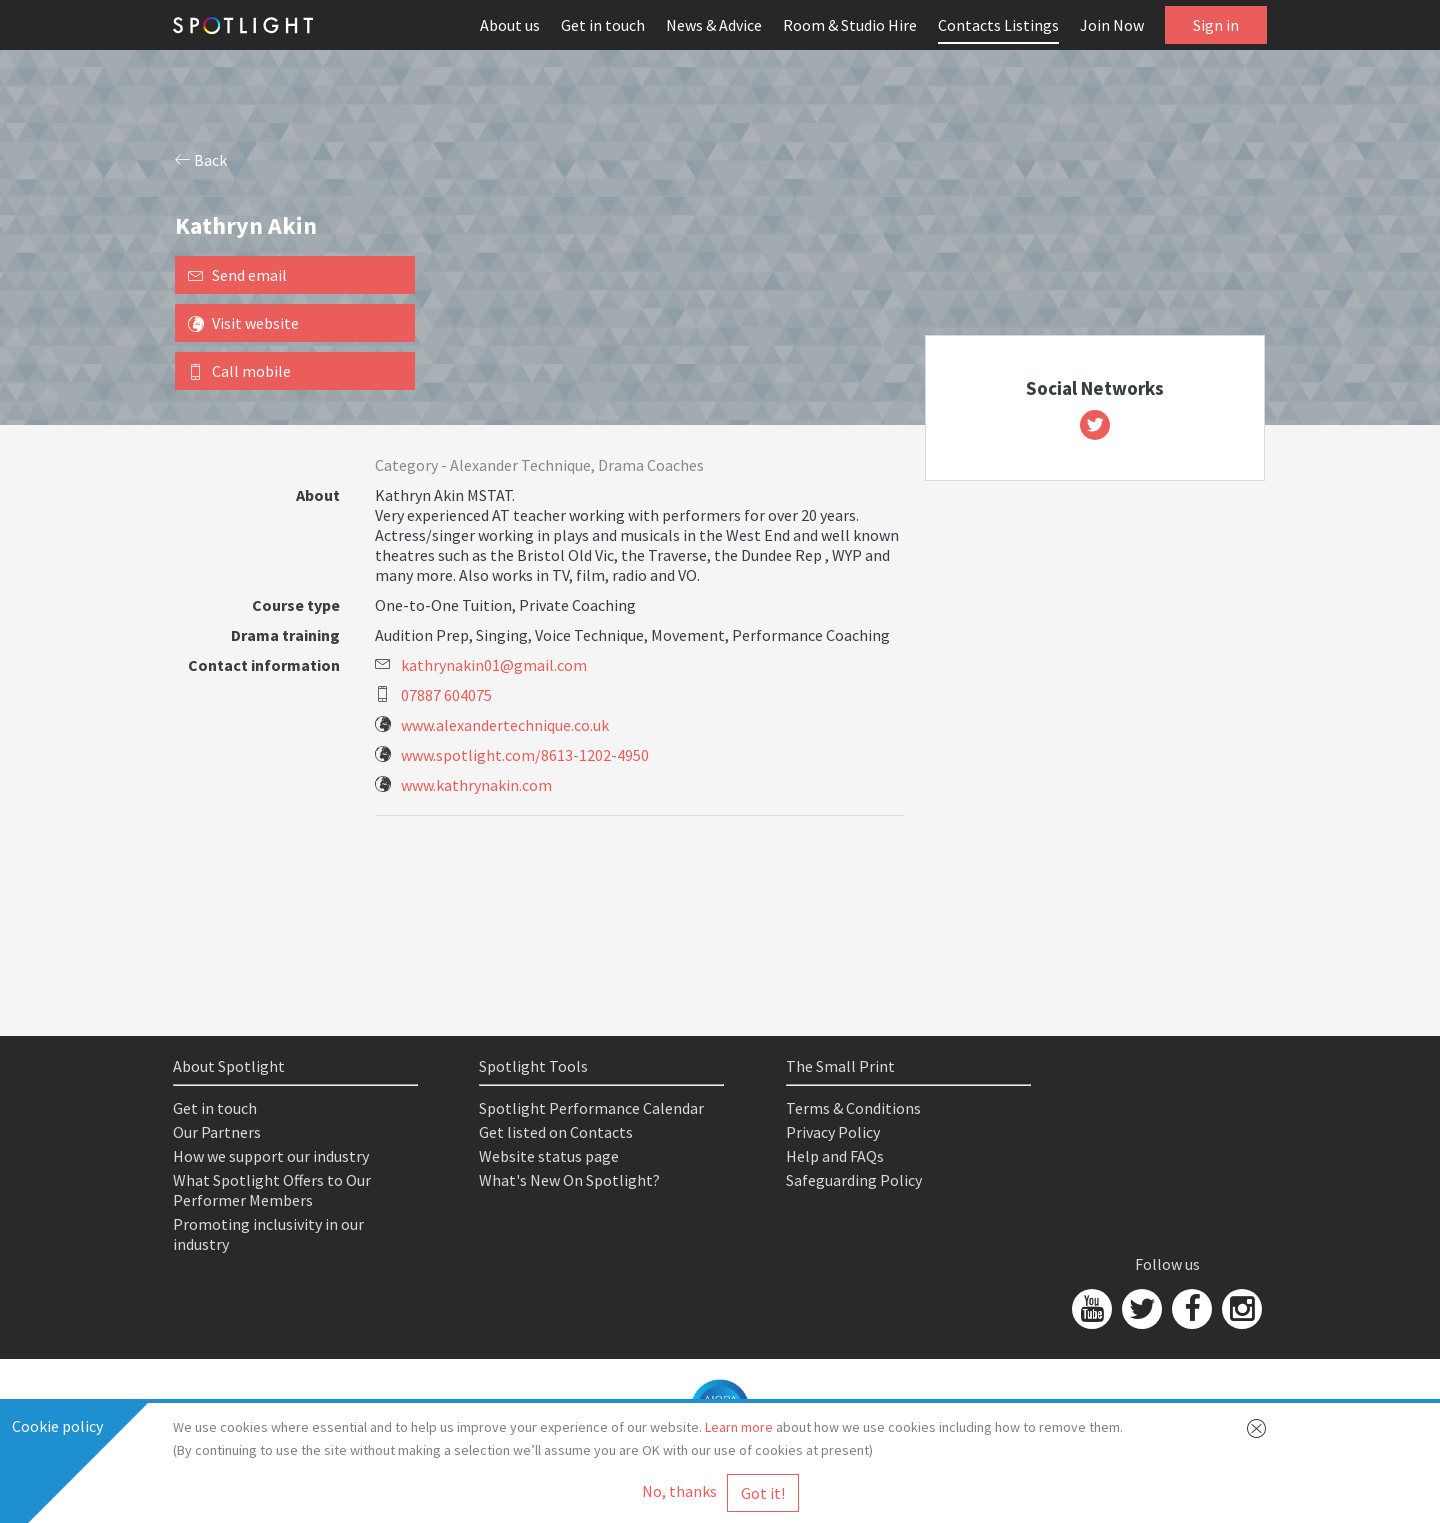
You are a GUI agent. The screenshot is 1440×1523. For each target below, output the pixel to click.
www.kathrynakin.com (476, 785)
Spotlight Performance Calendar (591, 1108)
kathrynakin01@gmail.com (494, 665)
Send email (237, 275)
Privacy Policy (833, 1132)
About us (510, 25)
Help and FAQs (835, 1156)
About (318, 495)
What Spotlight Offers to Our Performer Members (272, 1190)
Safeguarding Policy (854, 1180)
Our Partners (217, 1132)
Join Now (1112, 25)
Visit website (243, 323)
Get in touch (603, 25)
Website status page (549, 1156)
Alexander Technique (520, 465)
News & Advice (714, 25)
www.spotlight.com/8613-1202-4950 (525, 755)
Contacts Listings (998, 25)
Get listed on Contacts (556, 1132)
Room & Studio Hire (850, 25)
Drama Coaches (651, 465)
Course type (296, 605)
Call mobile (239, 371)
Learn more (739, 1427)
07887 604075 (446, 695)
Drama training (285, 635)
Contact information (264, 665)
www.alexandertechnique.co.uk (505, 725)
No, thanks (679, 1491)
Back (201, 160)
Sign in (1216, 25)
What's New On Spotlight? (569, 1180)
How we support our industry (271, 1156)
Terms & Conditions (853, 1108)
